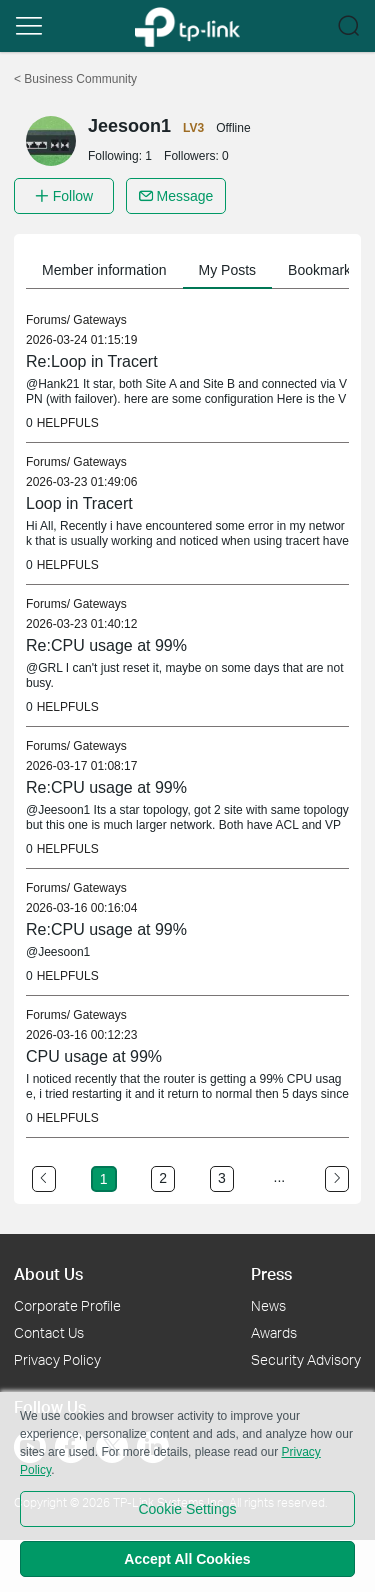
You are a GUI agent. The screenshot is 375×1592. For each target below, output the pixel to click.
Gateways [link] (99, 320)
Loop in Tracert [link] (79, 503)
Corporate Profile (67, 1305)
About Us (48, 1273)
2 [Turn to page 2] (163, 1178)
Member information (104, 270)
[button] (29, 26)
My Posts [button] (228, 270)
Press (271, 1273)
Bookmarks (323, 270)
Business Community (75, 79)
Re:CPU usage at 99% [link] (106, 645)
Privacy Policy (57, 1359)
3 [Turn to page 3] (222, 1178)
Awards (274, 1332)
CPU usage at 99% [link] (94, 1056)
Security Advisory (306, 1359)
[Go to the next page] (337, 1179)
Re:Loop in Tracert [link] (92, 361)
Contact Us (49, 1332)
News (268, 1305)
